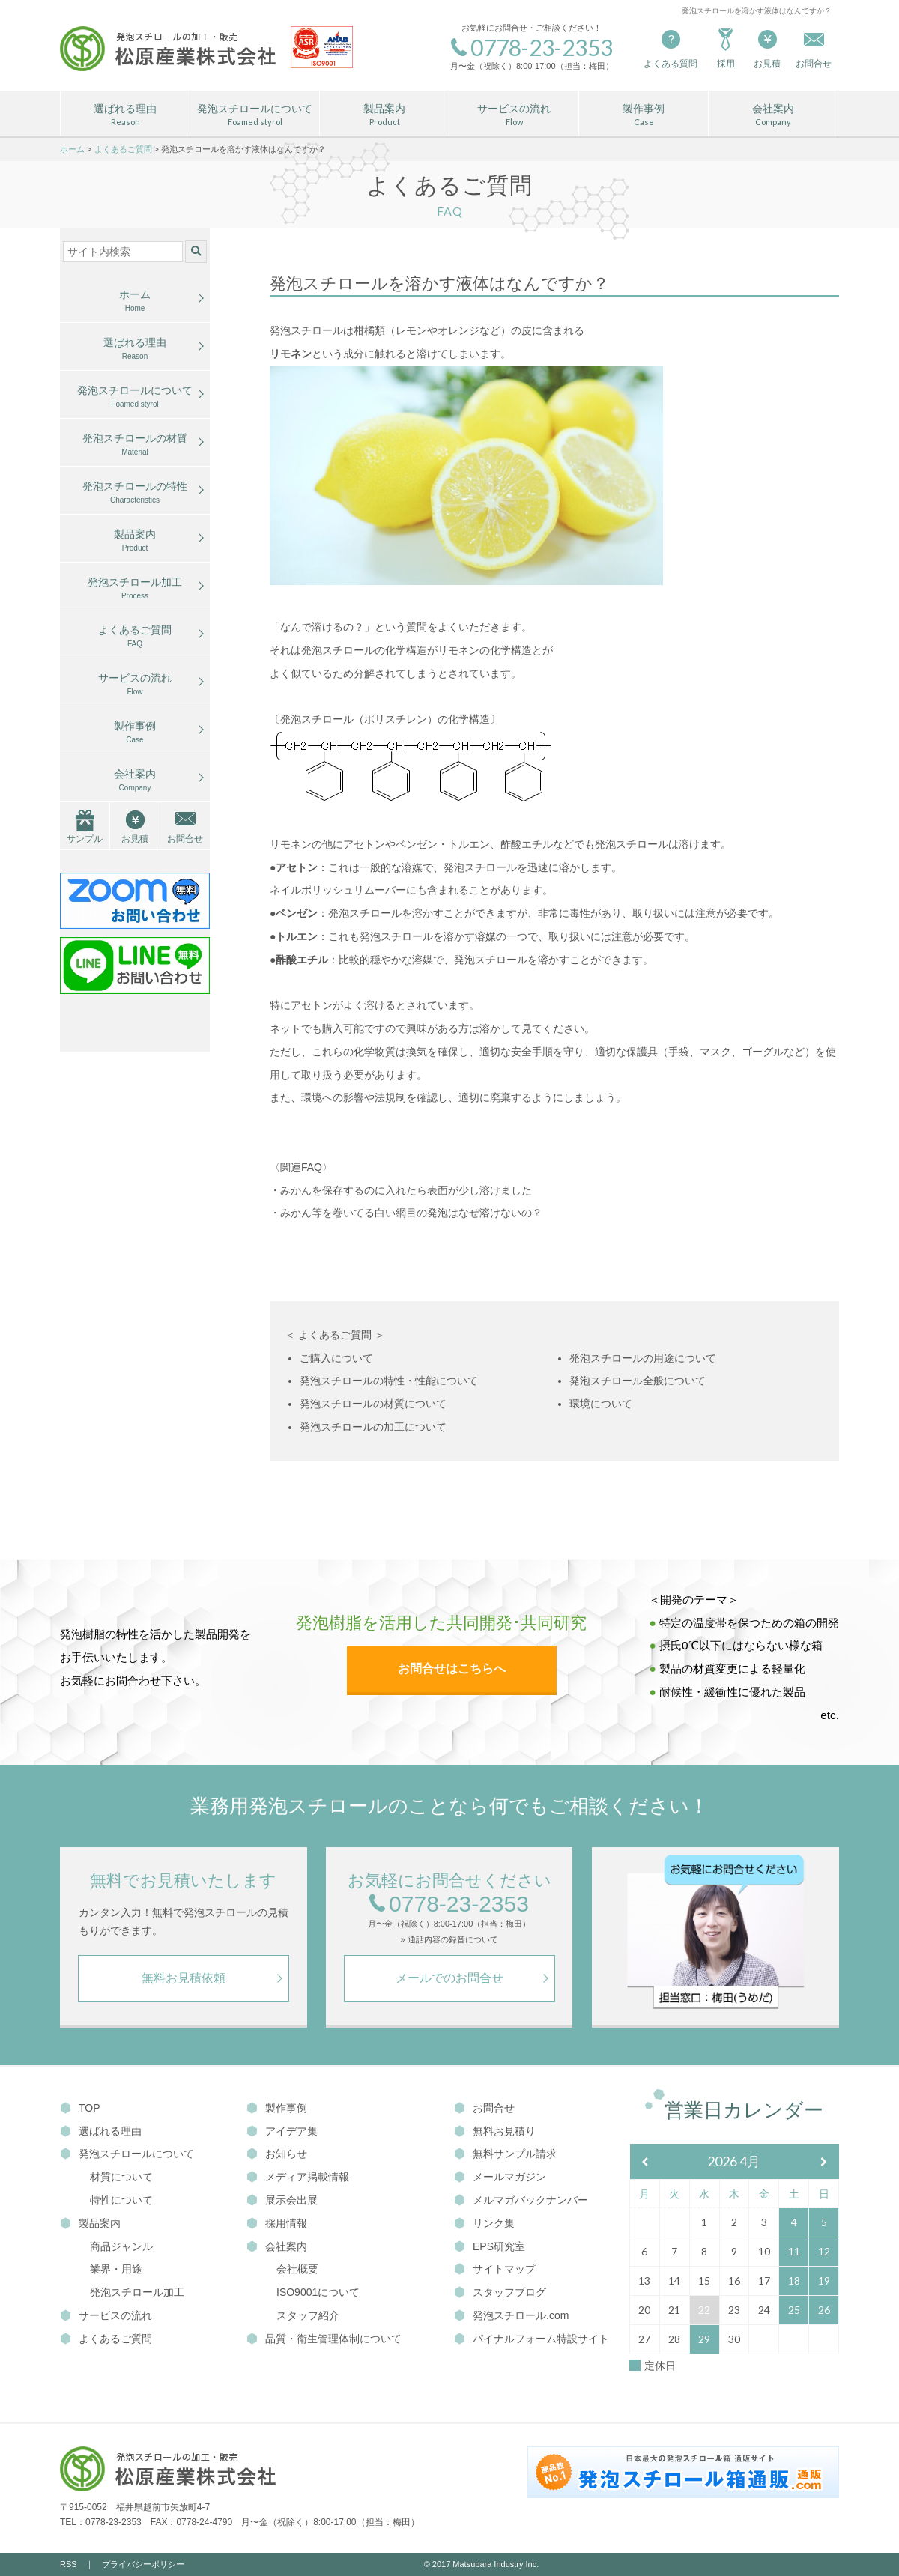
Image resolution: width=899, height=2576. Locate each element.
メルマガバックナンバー (521, 2200)
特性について (121, 2200)
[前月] (645, 2162)
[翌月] (824, 2162)
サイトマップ (495, 2269)
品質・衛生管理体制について (324, 2339)
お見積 (767, 47)
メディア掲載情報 (297, 2177)
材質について (121, 2177)
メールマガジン (500, 2177)
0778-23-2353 (449, 1904)
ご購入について (336, 1358)
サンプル (85, 839)
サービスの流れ (514, 115)
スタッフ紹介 (307, 2315)
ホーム (135, 301)
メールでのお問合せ (449, 1978)
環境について (600, 1404)
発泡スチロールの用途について (642, 1358)
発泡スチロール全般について (637, 1381)
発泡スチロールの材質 (135, 445)
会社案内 (773, 115)
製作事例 (643, 115)
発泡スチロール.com (511, 2315)
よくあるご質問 (135, 636)
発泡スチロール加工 (135, 588)
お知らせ (276, 2154)
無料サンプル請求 (505, 2154)
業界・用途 (116, 2269)
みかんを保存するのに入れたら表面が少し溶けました (406, 1190)
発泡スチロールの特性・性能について (389, 1381)
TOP (80, 2108)
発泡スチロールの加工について (373, 1427)
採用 (725, 47)
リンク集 (484, 2223)
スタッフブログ (500, 2292)
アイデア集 (282, 2131)
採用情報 (276, 2223)
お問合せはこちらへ (452, 1668)
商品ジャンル (121, 2246)
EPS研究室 (489, 2246)
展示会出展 (282, 2200)
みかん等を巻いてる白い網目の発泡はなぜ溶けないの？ (411, 1213)
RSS (68, 2564)
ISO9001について (318, 2292)
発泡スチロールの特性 (135, 493)
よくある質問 (670, 47)
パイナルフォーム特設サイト (531, 2339)
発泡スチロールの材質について (373, 1404)
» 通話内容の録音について (448, 1940)
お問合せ (185, 839)
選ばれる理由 (125, 115)
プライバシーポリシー (143, 2564)
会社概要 (297, 2269)
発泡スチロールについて (254, 115)
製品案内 (384, 115)
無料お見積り (495, 2131)
